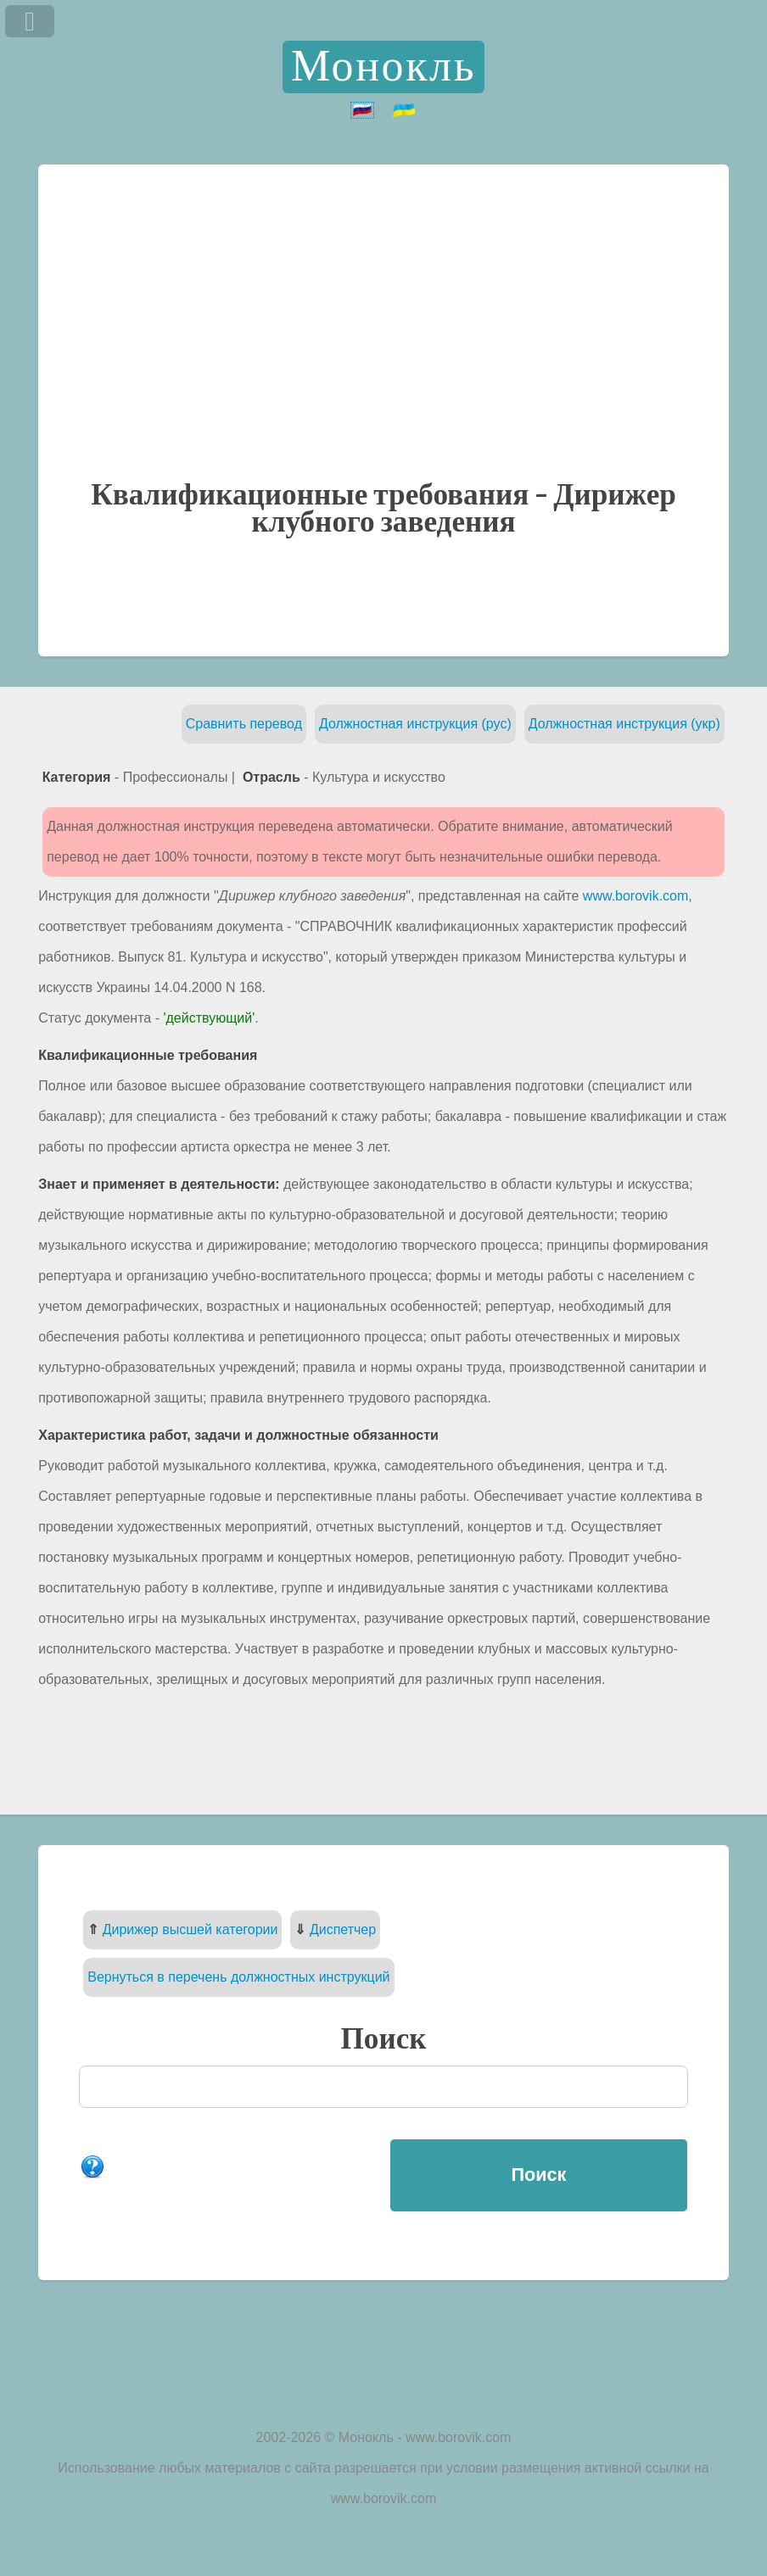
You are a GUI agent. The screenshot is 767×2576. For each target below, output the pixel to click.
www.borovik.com (635, 896)
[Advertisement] (383, 352)
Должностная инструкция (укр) (624, 723)
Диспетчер (343, 1929)
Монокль (383, 67)
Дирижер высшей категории (190, 1929)
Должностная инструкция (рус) (415, 723)
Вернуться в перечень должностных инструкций (238, 1977)
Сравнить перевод (244, 723)
